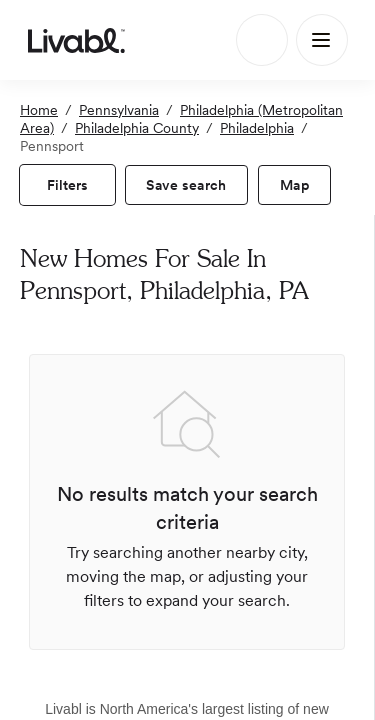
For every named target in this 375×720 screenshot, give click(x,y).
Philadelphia (257, 128)
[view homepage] (76, 40)
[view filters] (67, 185)
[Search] (262, 40)
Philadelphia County (137, 128)
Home (39, 110)
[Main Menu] (322, 40)
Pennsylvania (119, 110)
